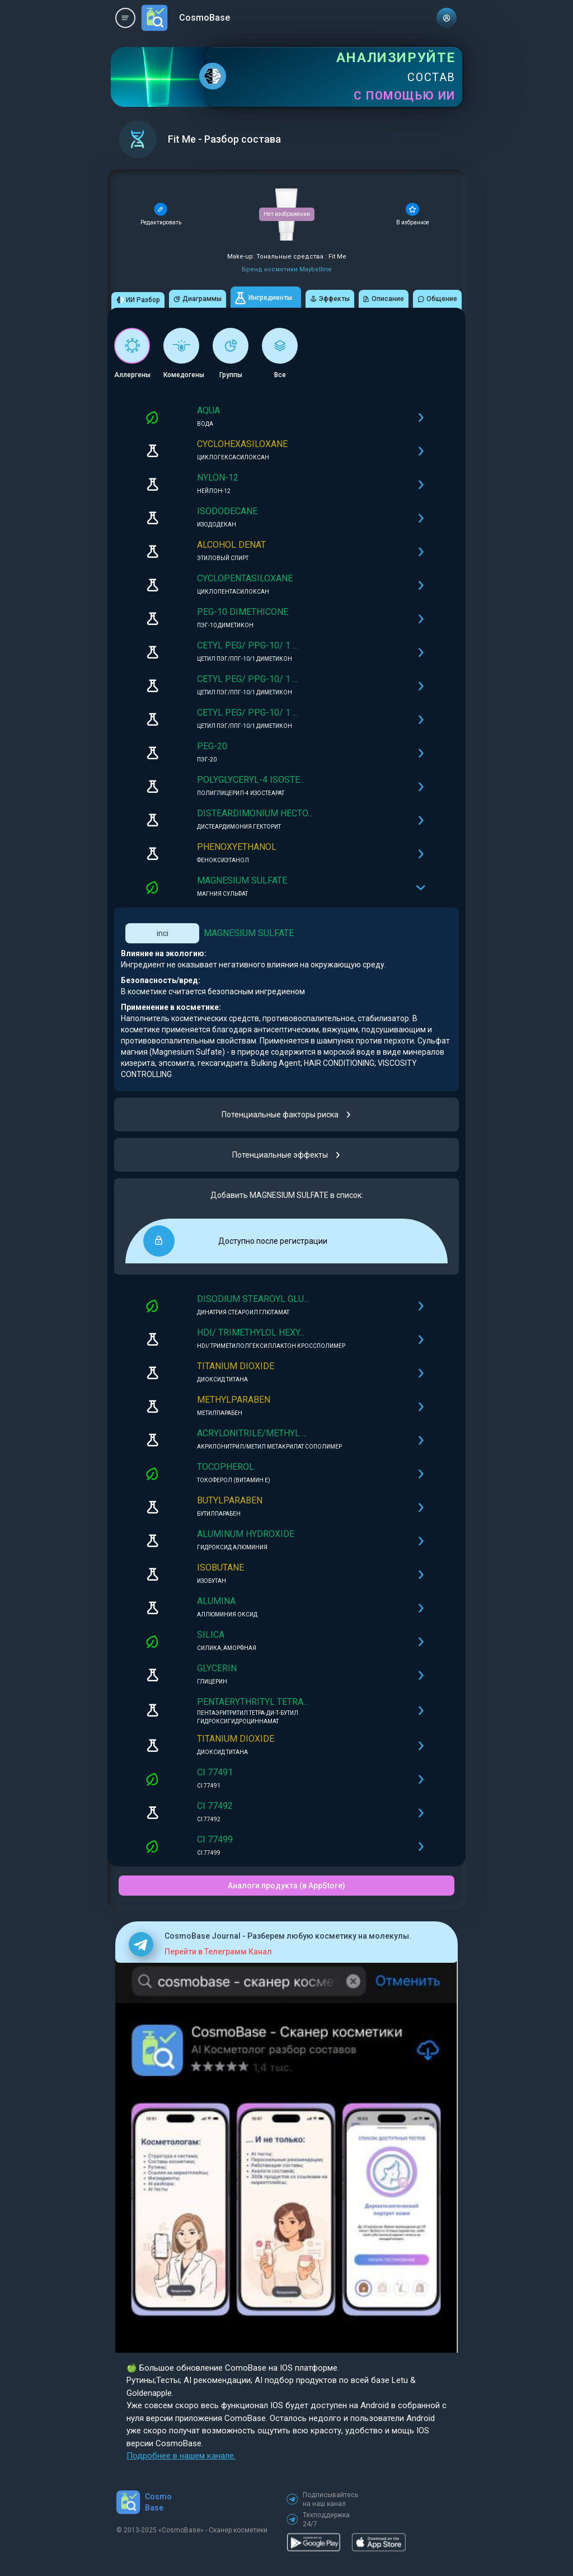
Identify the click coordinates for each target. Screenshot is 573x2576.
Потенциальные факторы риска (287, 1114)
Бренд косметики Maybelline (287, 269)
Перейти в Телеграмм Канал (218, 1951)
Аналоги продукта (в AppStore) (286, 1885)
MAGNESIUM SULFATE (249, 933)
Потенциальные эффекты (286, 1154)
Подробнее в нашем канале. (181, 2456)
